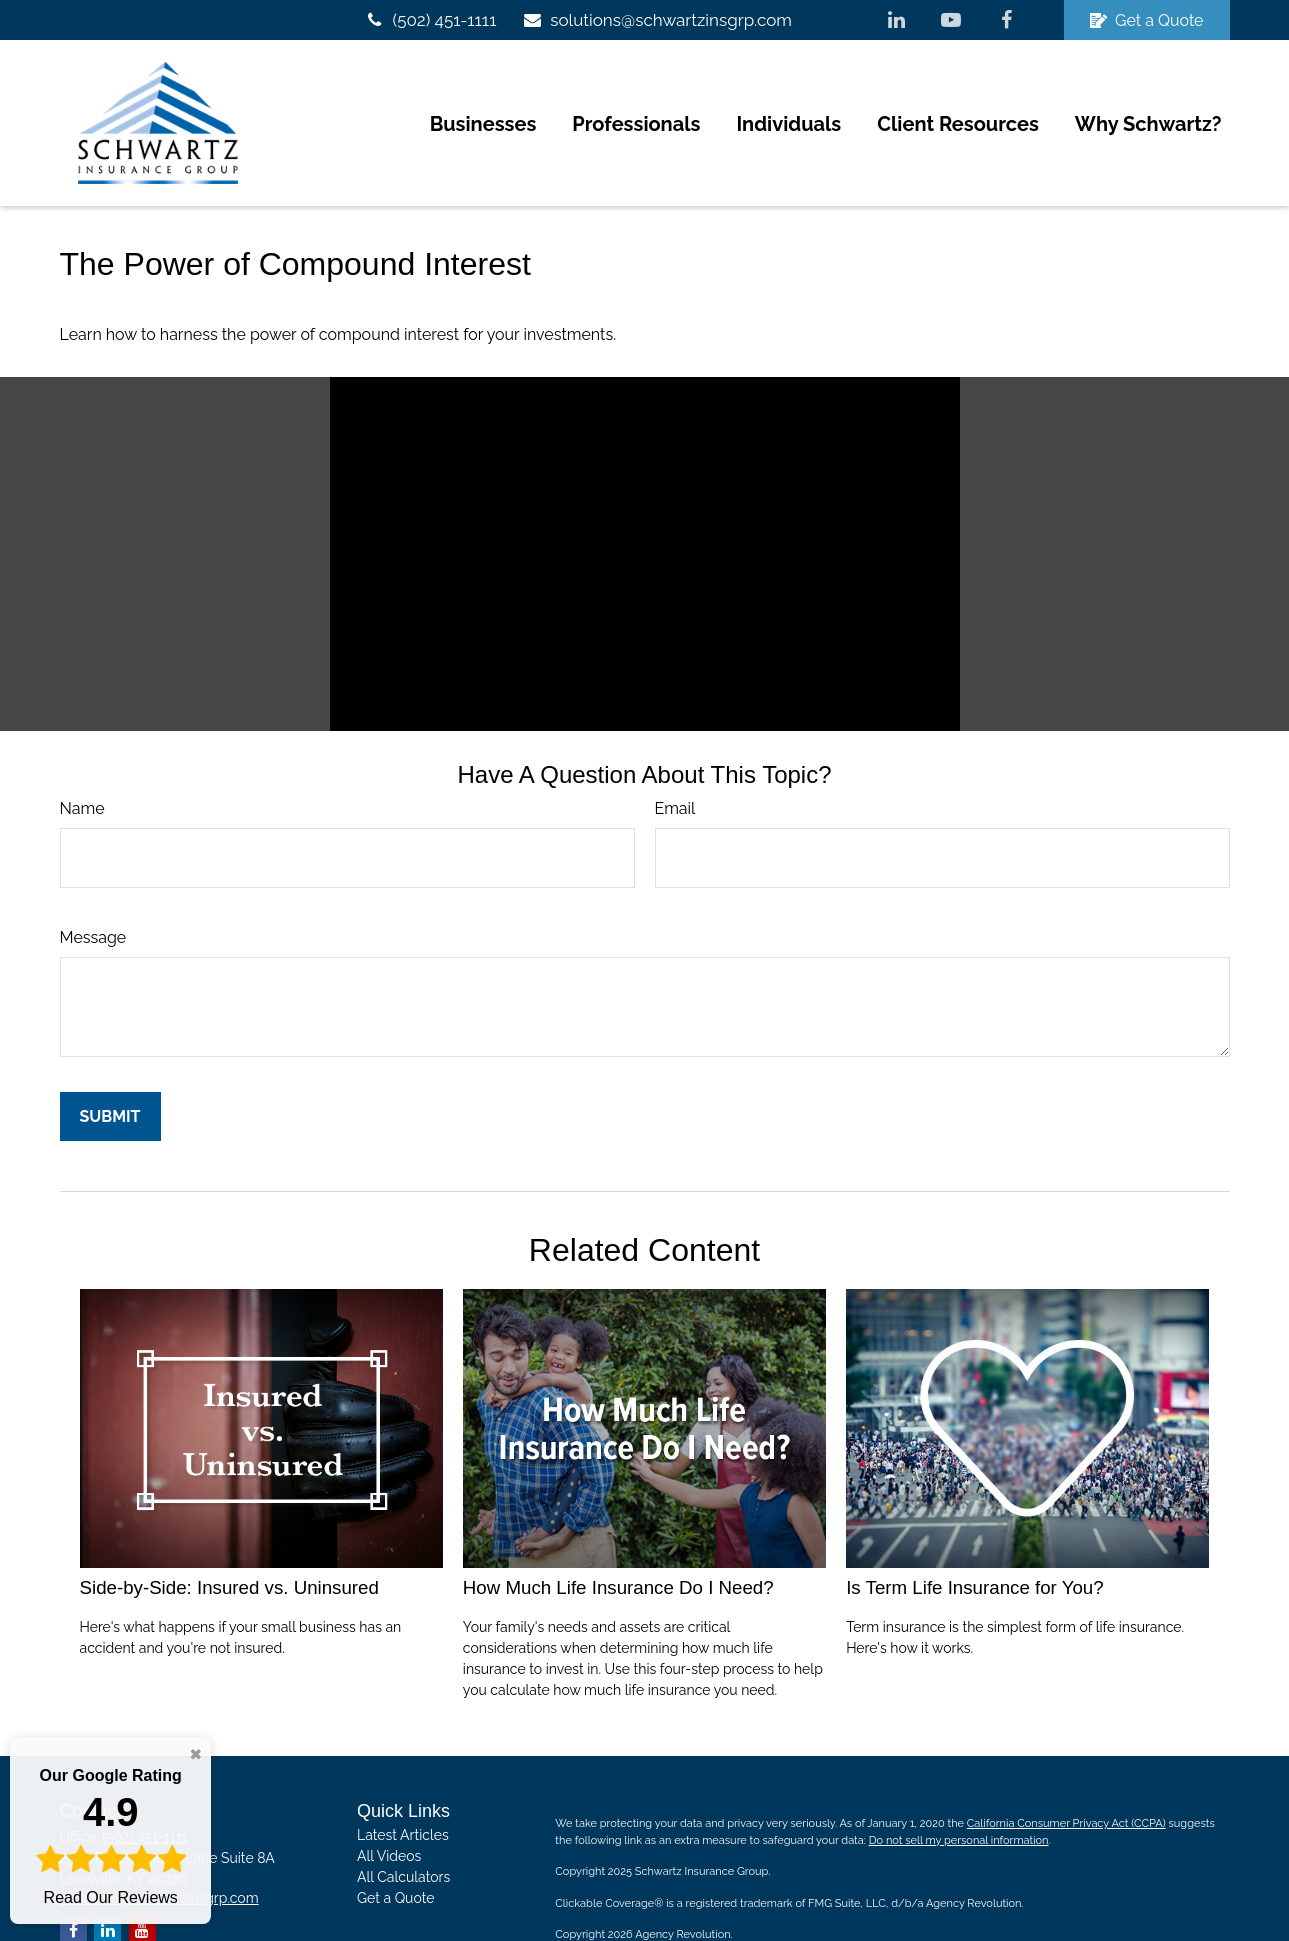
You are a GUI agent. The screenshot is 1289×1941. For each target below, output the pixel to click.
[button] (483, 98)
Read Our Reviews (110, 1835)
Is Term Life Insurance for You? (975, 1536)
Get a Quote (1147, 20)
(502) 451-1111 (430, 20)
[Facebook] (1006, 20)
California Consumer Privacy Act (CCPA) (1066, 1773)
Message (93, 886)
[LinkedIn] (896, 20)
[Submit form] (110, 1065)
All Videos (389, 1806)
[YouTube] (951, 20)
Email (675, 757)
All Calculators (403, 1827)
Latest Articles (403, 1785)
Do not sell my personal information (959, 1789)
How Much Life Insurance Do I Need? (618, 1536)
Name (82, 757)
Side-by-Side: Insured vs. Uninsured (229, 1536)
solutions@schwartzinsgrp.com (656, 20)
